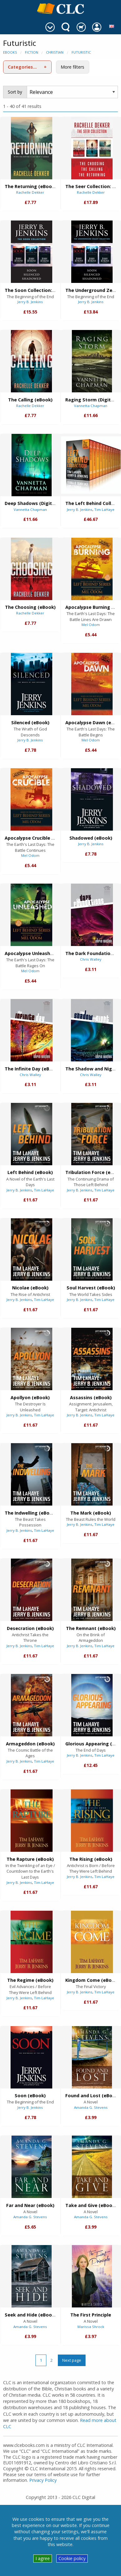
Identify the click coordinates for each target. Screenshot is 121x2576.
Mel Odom (90, 624)
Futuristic (81, 52)
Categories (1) (24, 67)
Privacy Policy (43, 2480)
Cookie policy (72, 2558)
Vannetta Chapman (90, 405)
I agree (42, 2558)
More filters (72, 67)
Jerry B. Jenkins (30, 301)
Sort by (15, 92)
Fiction (31, 52)
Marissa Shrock (90, 2326)
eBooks (10, 52)
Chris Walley (90, 959)
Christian (54, 52)
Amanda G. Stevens (91, 2107)
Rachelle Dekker (30, 192)
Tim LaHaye (104, 509)
